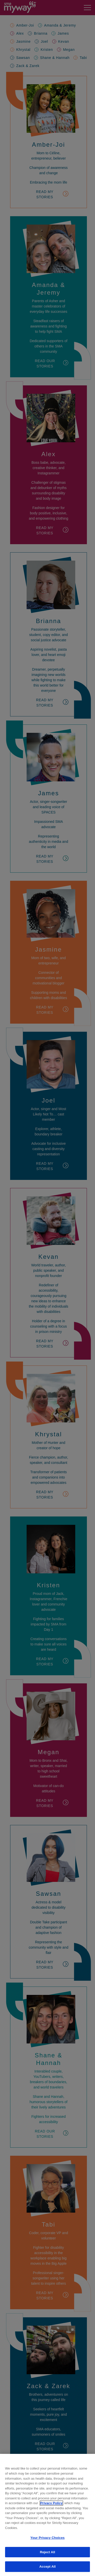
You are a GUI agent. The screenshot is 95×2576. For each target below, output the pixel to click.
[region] (47, 2515)
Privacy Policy (51, 2503)
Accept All (47, 2566)
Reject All (47, 2552)
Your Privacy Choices (47, 2538)
